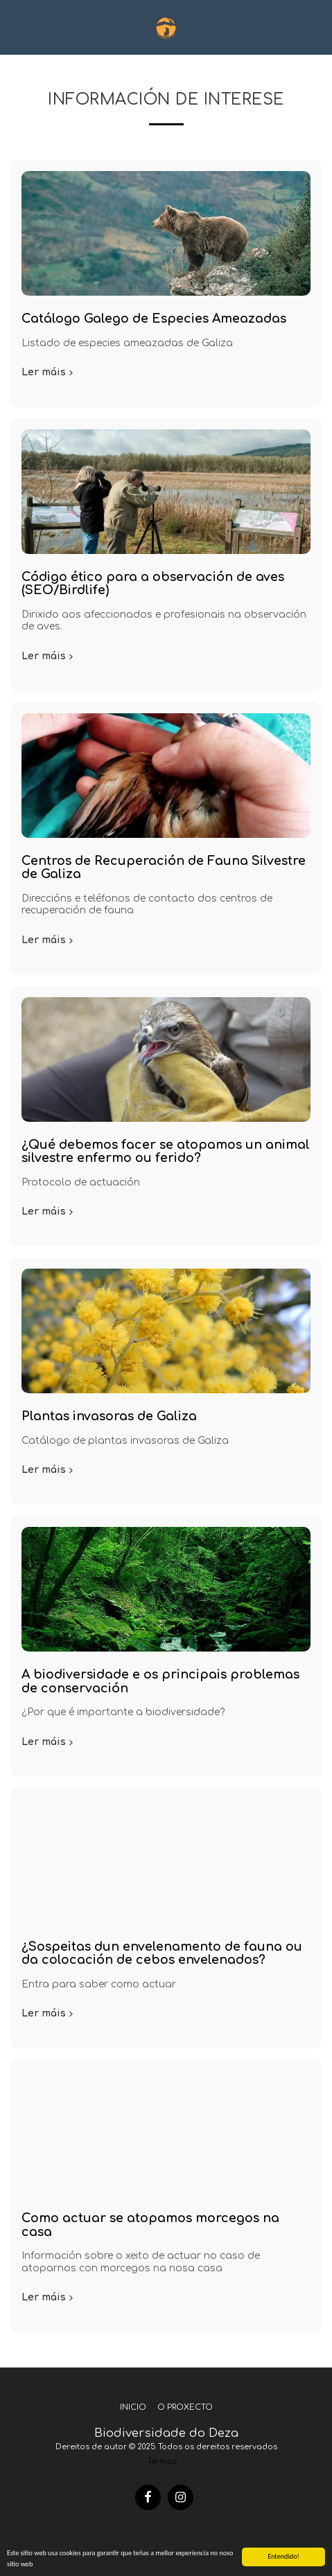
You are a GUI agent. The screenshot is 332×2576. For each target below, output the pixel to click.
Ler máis (48, 372)
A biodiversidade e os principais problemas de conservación (160, 1680)
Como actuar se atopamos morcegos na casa (150, 2224)
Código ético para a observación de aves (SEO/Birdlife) (152, 583)
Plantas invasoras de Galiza (109, 1416)
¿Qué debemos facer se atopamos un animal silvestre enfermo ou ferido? (165, 1151)
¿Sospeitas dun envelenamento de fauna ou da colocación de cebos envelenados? (161, 1953)
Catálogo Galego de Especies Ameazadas (153, 318)
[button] (15, 26)
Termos (162, 2461)
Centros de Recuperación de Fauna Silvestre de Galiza (163, 867)
